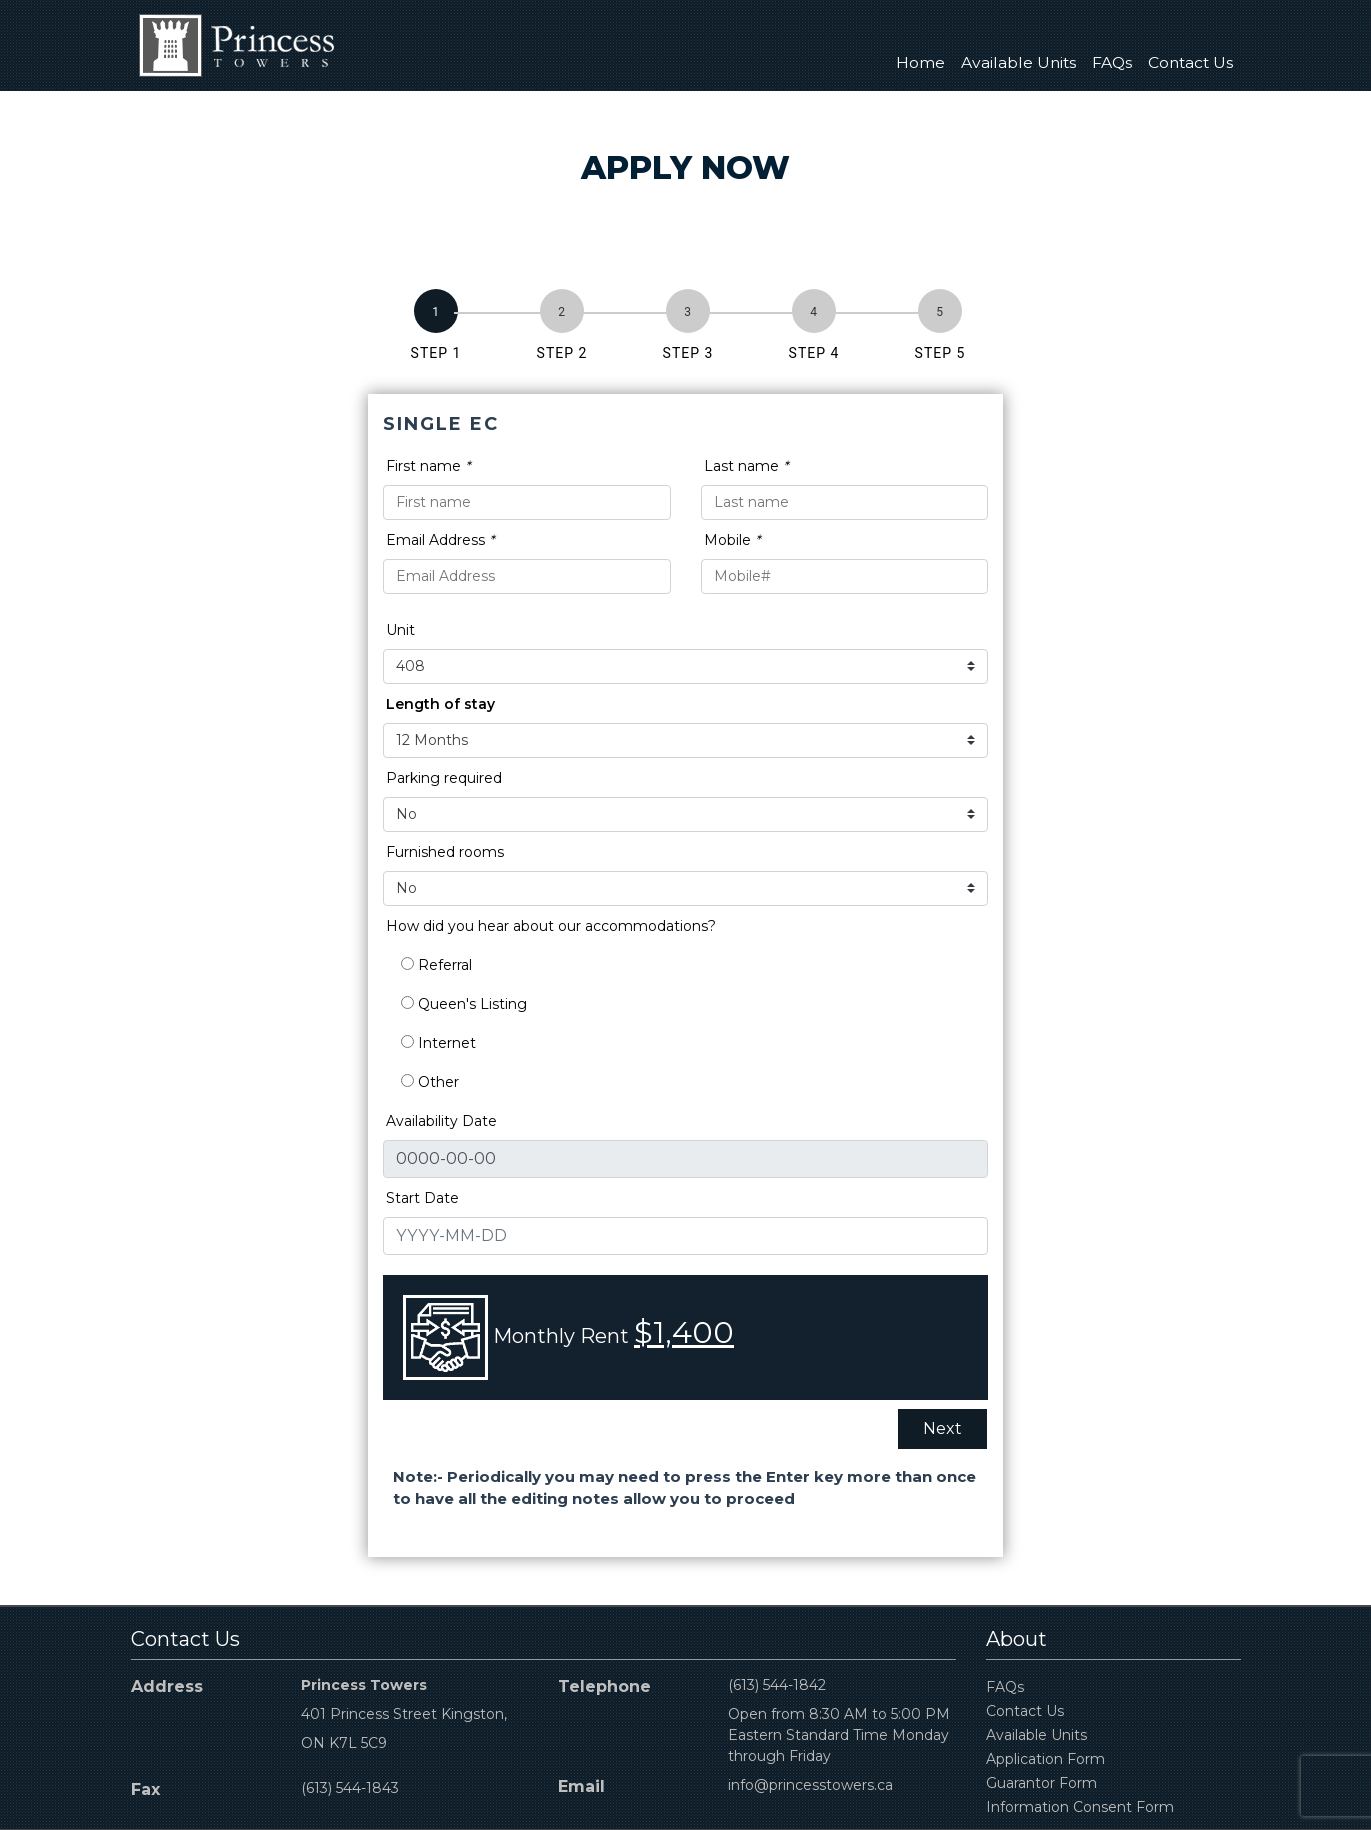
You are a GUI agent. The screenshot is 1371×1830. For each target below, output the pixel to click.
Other (430, 1082)
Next (942, 1428)
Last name (746, 466)
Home (920, 62)
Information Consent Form (1080, 1807)
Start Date (422, 1198)
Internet (438, 1043)
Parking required (444, 778)
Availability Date (441, 1121)
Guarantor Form (1041, 1783)
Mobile (732, 540)
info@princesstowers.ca (810, 1785)
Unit (400, 630)
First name (428, 466)
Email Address (440, 540)
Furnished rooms (445, 852)
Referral (436, 965)
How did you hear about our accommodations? (551, 926)
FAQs (1112, 62)
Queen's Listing (464, 1004)
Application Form (1045, 1759)
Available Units (1018, 62)
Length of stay (440, 704)
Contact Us (1190, 62)
